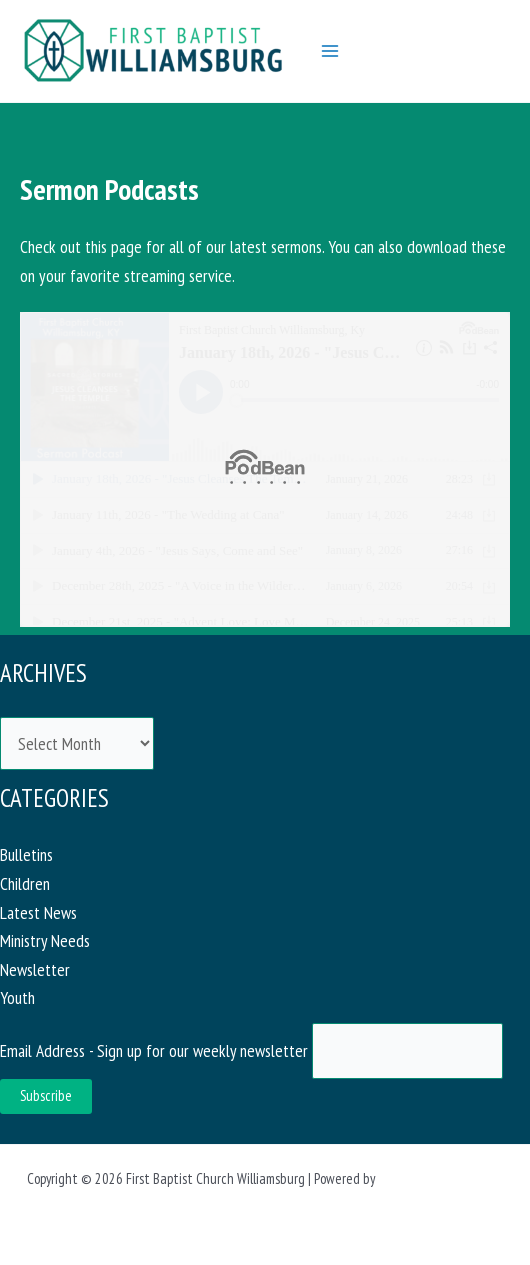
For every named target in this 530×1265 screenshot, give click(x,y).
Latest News (38, 912)
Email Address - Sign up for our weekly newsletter (156, 1050)
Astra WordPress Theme (441, 1178)
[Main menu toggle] (330, 51)
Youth (17, 997)
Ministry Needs (45, 940)
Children (25, 883)
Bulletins (26, 854)
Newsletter (35, 969)
